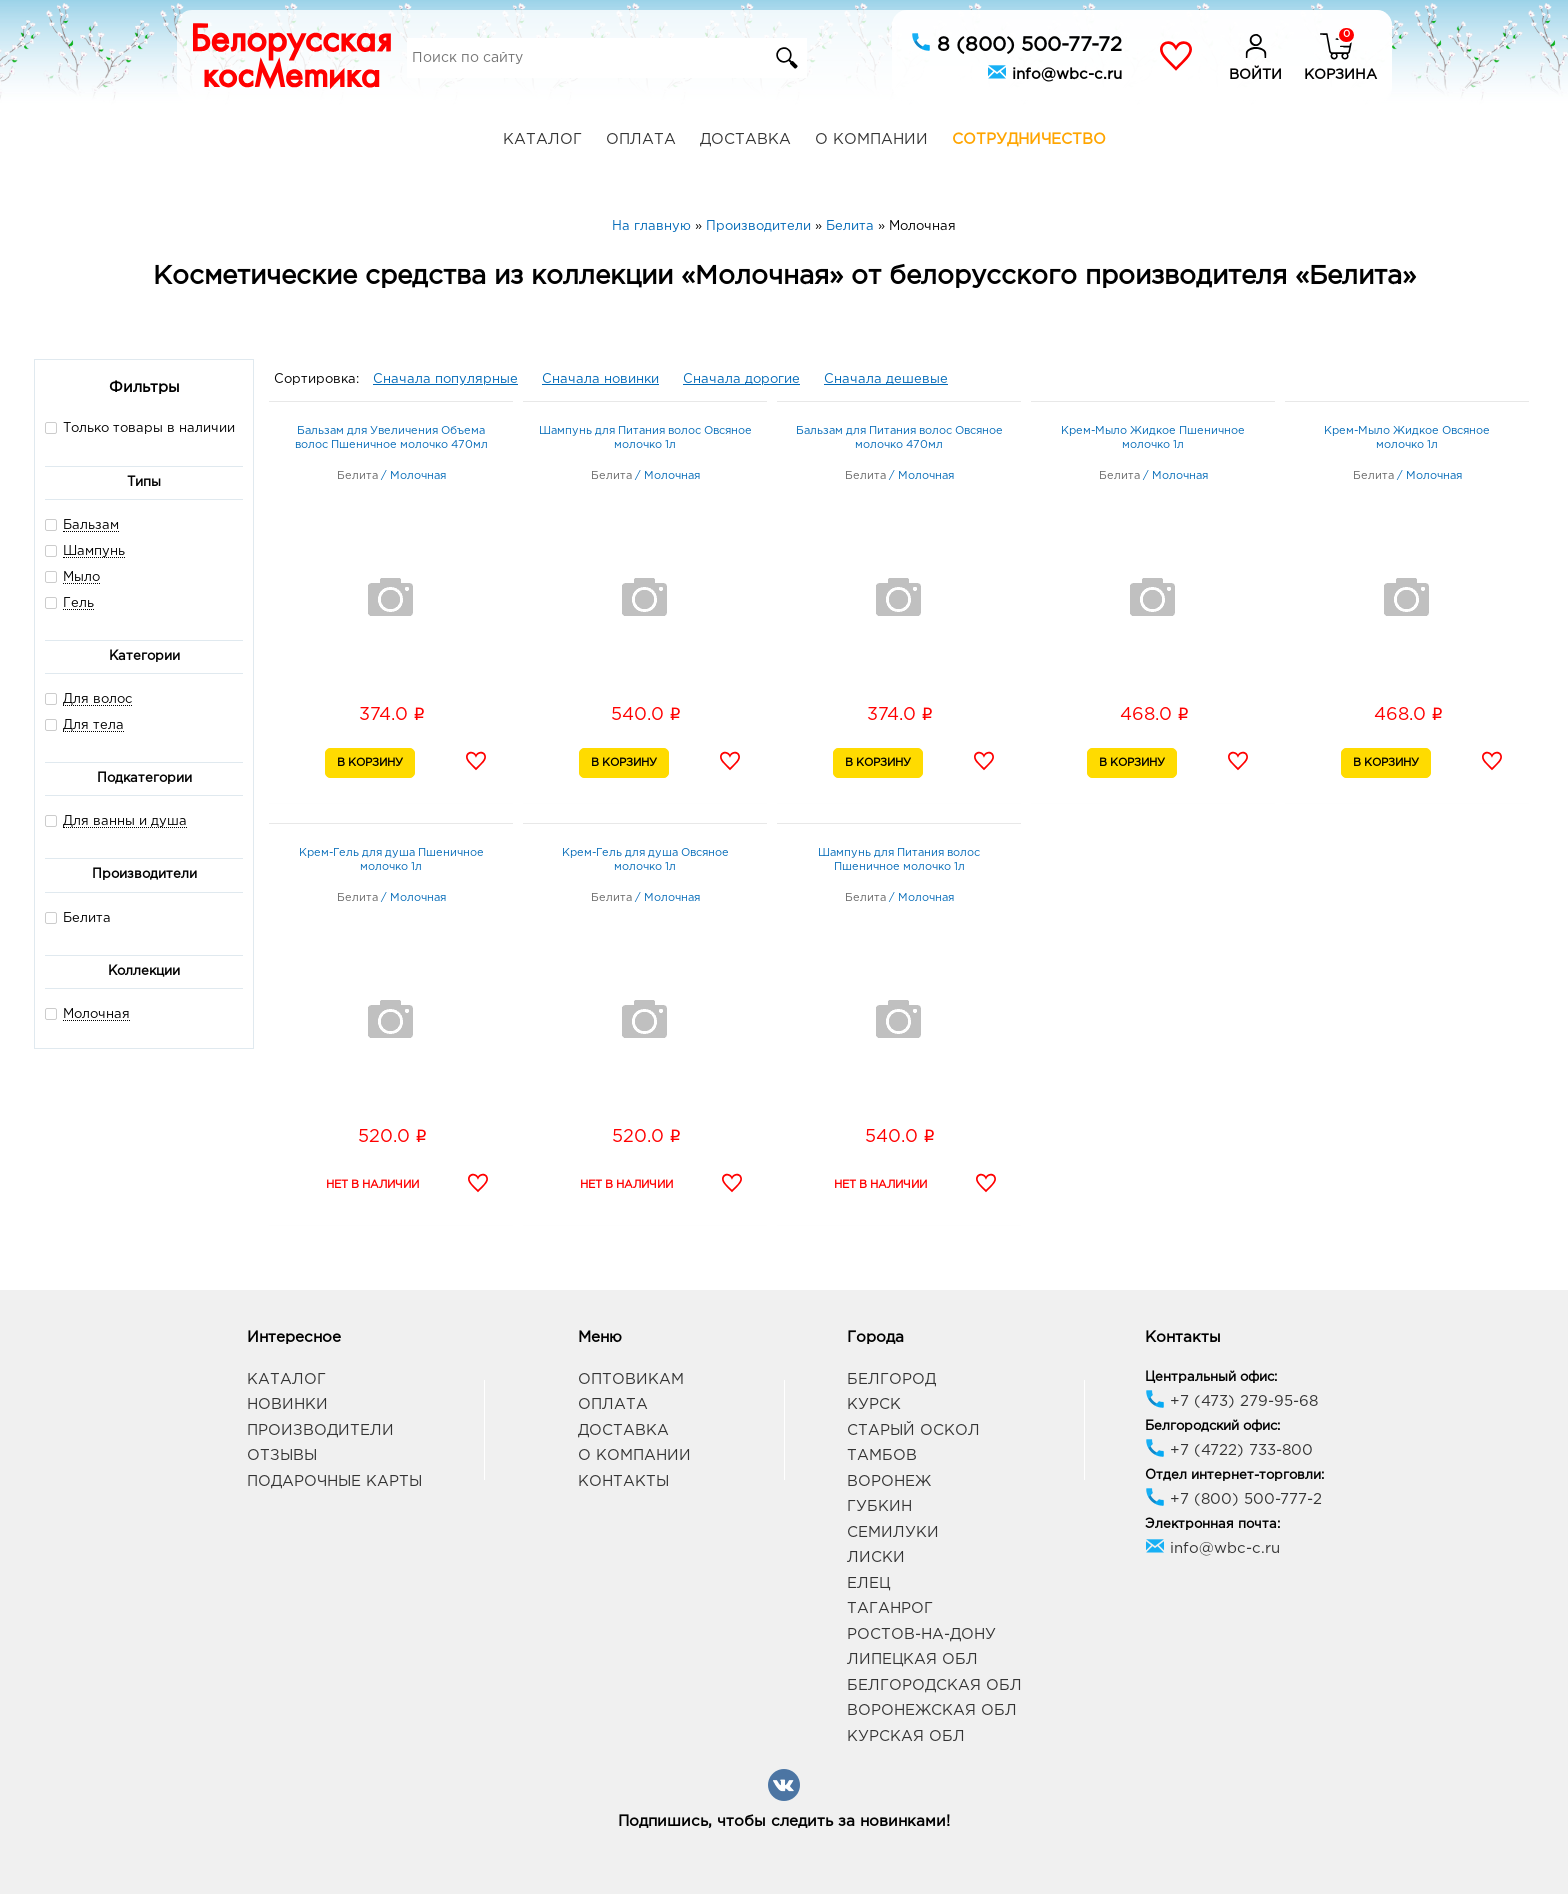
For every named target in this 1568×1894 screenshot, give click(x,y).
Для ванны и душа (125, 821)
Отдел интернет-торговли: (1234, 1475)
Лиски (876, 1557)
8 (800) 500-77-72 (1016, 43)
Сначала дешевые (886, 379)
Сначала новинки (600, 379)
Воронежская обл (932, 1710)
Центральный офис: (1211, 1377)
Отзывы (282, 1455)
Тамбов (882, 1455)
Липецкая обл (912, 1659)
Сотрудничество (1029, 139)
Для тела (93, 725)
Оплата (641, 139)
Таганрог (890, 1608)
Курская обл (906, 1736)
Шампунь (94, 551)
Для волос (97, 699)
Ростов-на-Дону (921, 1634)
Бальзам (91, 525)
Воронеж (889, 1481)
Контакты (623, 1481)
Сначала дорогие (741, 379)
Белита (78, 917)
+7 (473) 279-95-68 (1231, 1401)
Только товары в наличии (140, 427)
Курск (874, 1404)
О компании (871, 139)
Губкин (879, 1506)
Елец (868, 1583)
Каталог (542, 139)
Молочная (96, 1014)
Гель (78, 603)
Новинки (287, 1404)
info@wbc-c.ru (1054, 72)
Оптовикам (631, 1379)
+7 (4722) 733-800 (1229, 1450)
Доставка (745, 139)
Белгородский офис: (1212, 1426)
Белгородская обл (934, 1685)
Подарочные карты (334, 1481)
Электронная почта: (1212, 1524)
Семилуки (893, 1532)
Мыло (81, 577)
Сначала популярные (445, 379)
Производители (320, 1430)
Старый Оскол (913, 1430)
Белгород (891, 1379)
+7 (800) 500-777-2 (1233, 1499)
